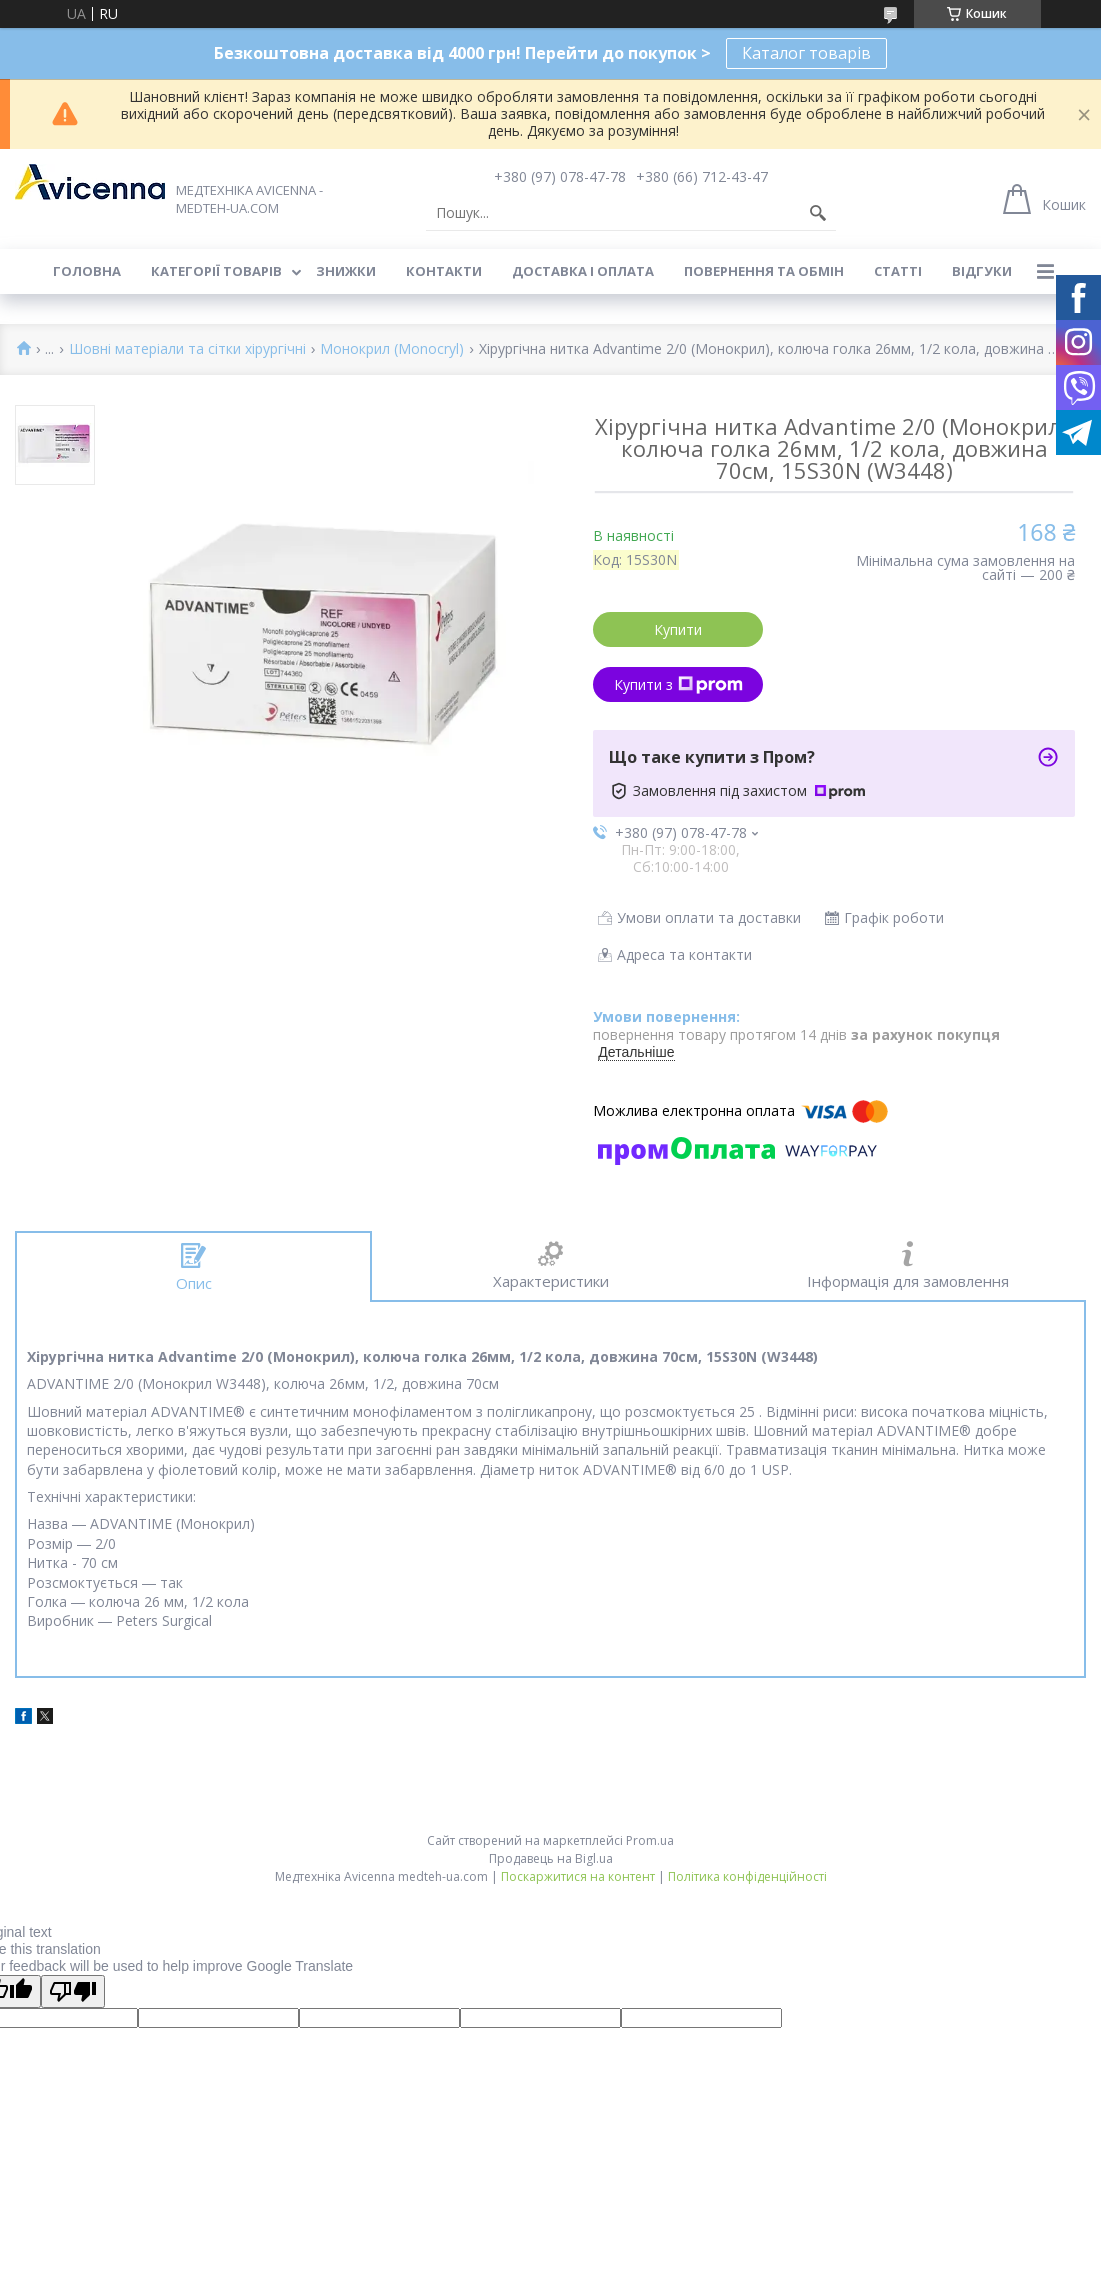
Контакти (444, 271)
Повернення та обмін (764, 271)
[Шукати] (818, 213)
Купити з (678, 684)
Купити (678, 629)
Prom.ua (650, 1840)
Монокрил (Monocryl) (392, 349)
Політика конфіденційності (747, 1876)
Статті (898, 271)
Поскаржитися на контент (578, 1876)
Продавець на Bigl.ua (551, 1858)
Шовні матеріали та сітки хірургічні (187, 349)
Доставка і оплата (583, 271)
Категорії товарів (216, 271)
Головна (87, 271)
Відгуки (982, 271)
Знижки (346, 271)
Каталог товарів (806, 53)
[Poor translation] (73, 1991)
